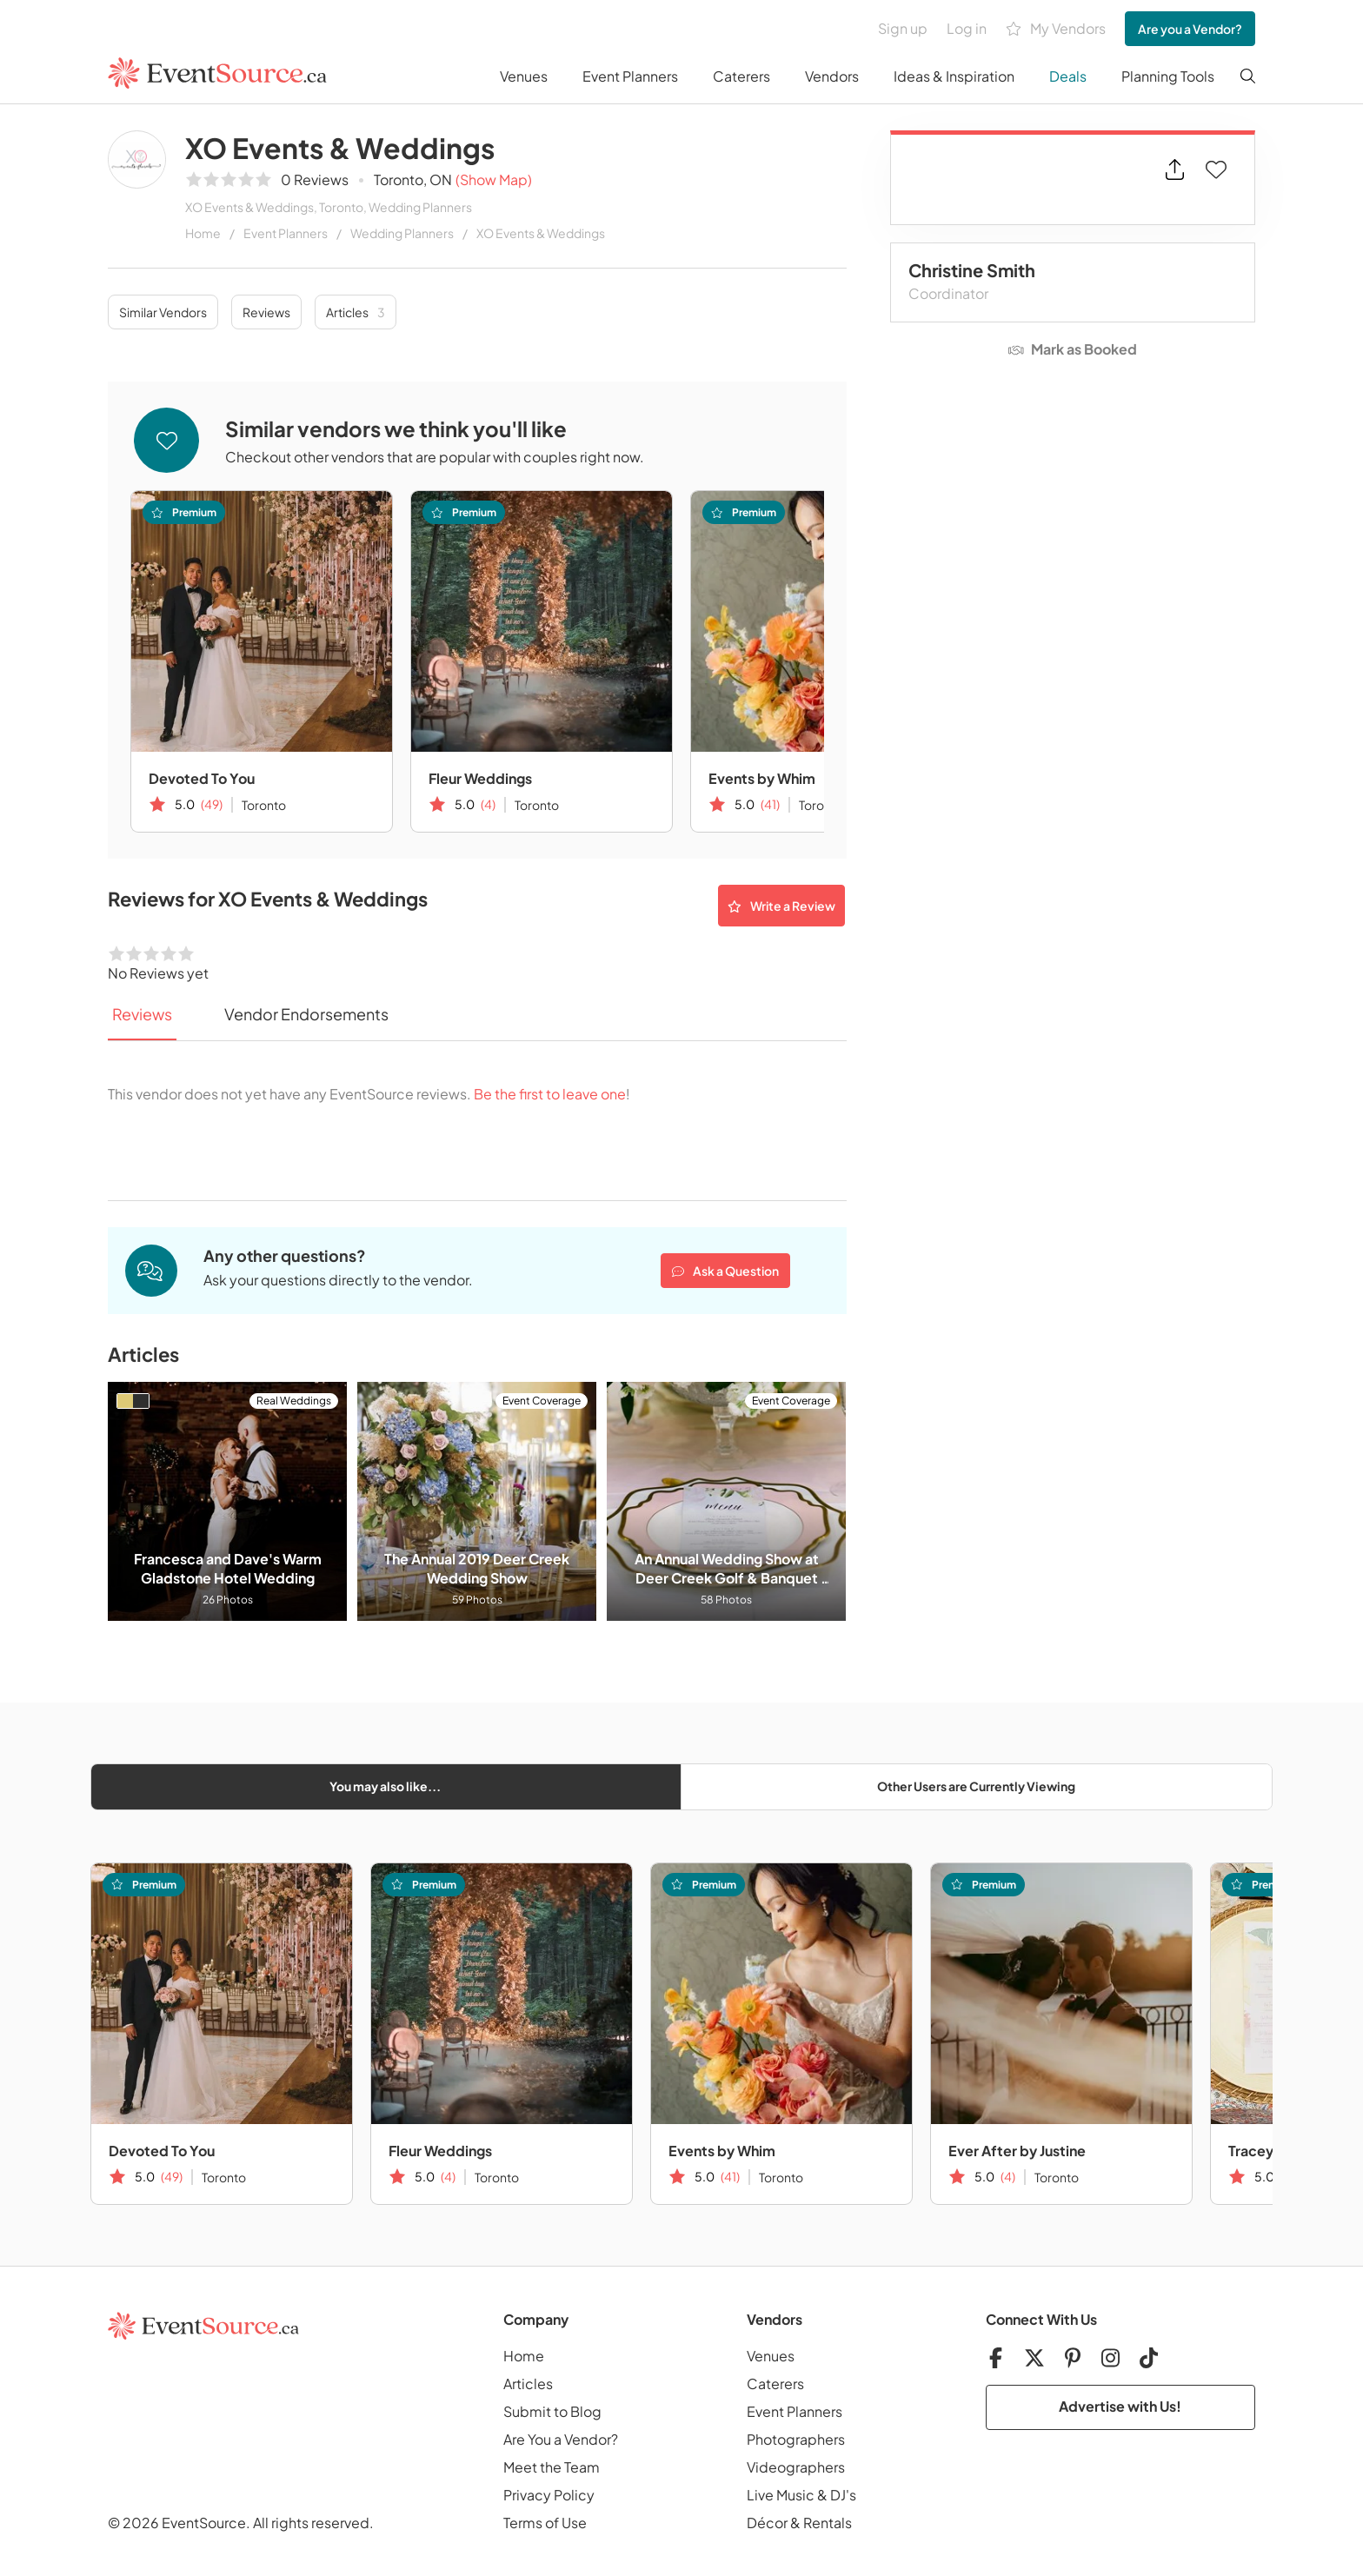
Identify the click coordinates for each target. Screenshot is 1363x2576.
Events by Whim (761, 778)
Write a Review (781, 905)
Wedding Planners (402, 233)
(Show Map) (493, 179)
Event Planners (630, 76)
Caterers (741, 76)
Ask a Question (725, 1270)
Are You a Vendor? (560, 2439)
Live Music (780, 2495)
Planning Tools (1167, 76)
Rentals (827, 2522)
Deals (1068, 76)
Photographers (796, 2439)
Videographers (796, 2467)
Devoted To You (202, 778)
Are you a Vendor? (1190, 29)
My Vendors (1056, 29)
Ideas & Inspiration (954, 76)
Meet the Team (551, 2467)
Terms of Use (545, 2522)
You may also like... (385, 1786)
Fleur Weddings (480, 778)
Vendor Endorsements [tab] (306, 1014)
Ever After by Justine (1017, 2150)
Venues (524, 76)
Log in (967, 28)
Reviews (266, 312)
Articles (355, 312)
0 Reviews (315, 179)
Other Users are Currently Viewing (976, 1786)
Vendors (832, 76)
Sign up (903, 28)
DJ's (843, 2495)
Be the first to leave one (550, 1094)
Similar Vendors (163, 312)
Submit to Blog (552, 2411)
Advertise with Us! (1120, 2406)
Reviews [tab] (142, 1014)
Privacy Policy (549, 2495)
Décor (767, 2522)
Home (203, 233)
